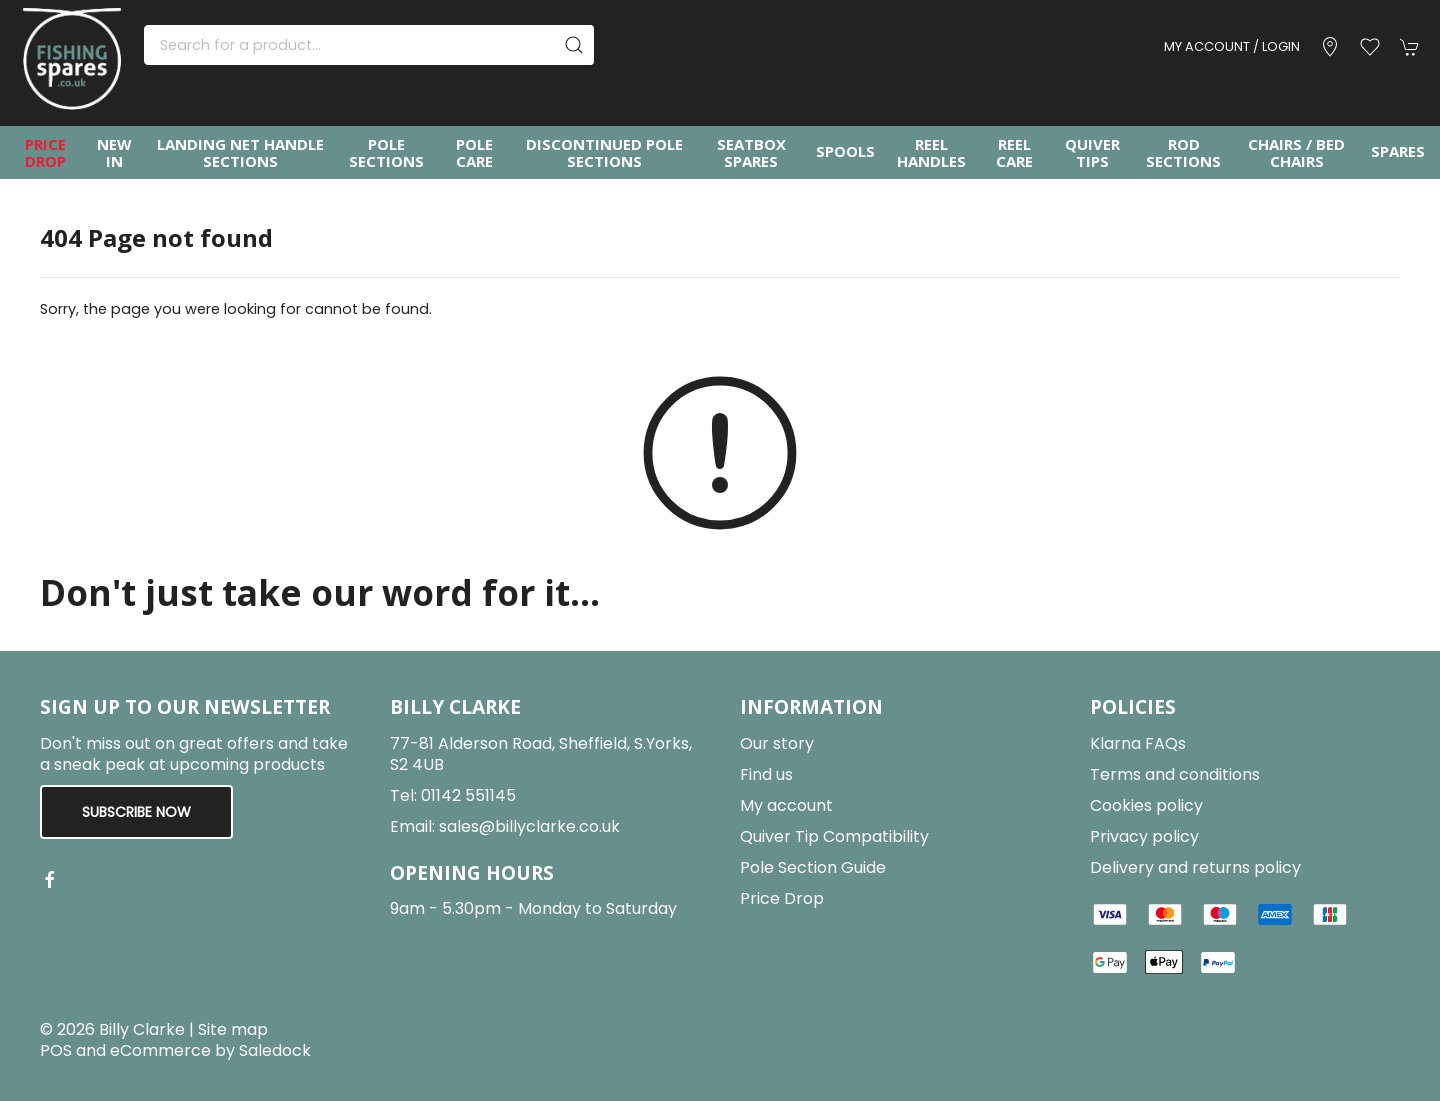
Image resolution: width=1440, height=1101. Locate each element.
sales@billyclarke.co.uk (529, 826)
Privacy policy (1144, 836)
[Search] (369, 45)
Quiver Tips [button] (1092, 152)
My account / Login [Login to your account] (1232, 46)
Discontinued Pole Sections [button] (604, 152)
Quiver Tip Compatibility (834, 836)
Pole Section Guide (813, 867)
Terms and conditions (1175, 774)
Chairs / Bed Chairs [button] (1296, 152)
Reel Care (1014, 152)
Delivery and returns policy (1195, 867)
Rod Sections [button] (1183, 152)
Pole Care (474, 152)
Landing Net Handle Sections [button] (240, 152)
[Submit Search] (574, 45)
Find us (766, 774)
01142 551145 (468, 795)
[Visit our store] (1330, 47)
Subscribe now (136, 812)
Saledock (275, 1050)
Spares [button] (1398, 151)
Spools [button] (845, 151)
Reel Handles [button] (931, 152)
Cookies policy (1146, 805)
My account (786, 805)
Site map (233, 1029)
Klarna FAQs (1138, 743)
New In (114, 152)
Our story (777, 743)
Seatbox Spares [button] (751, 152)
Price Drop (45, 152)
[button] (1370, 47)
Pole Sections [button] (386, 152)
